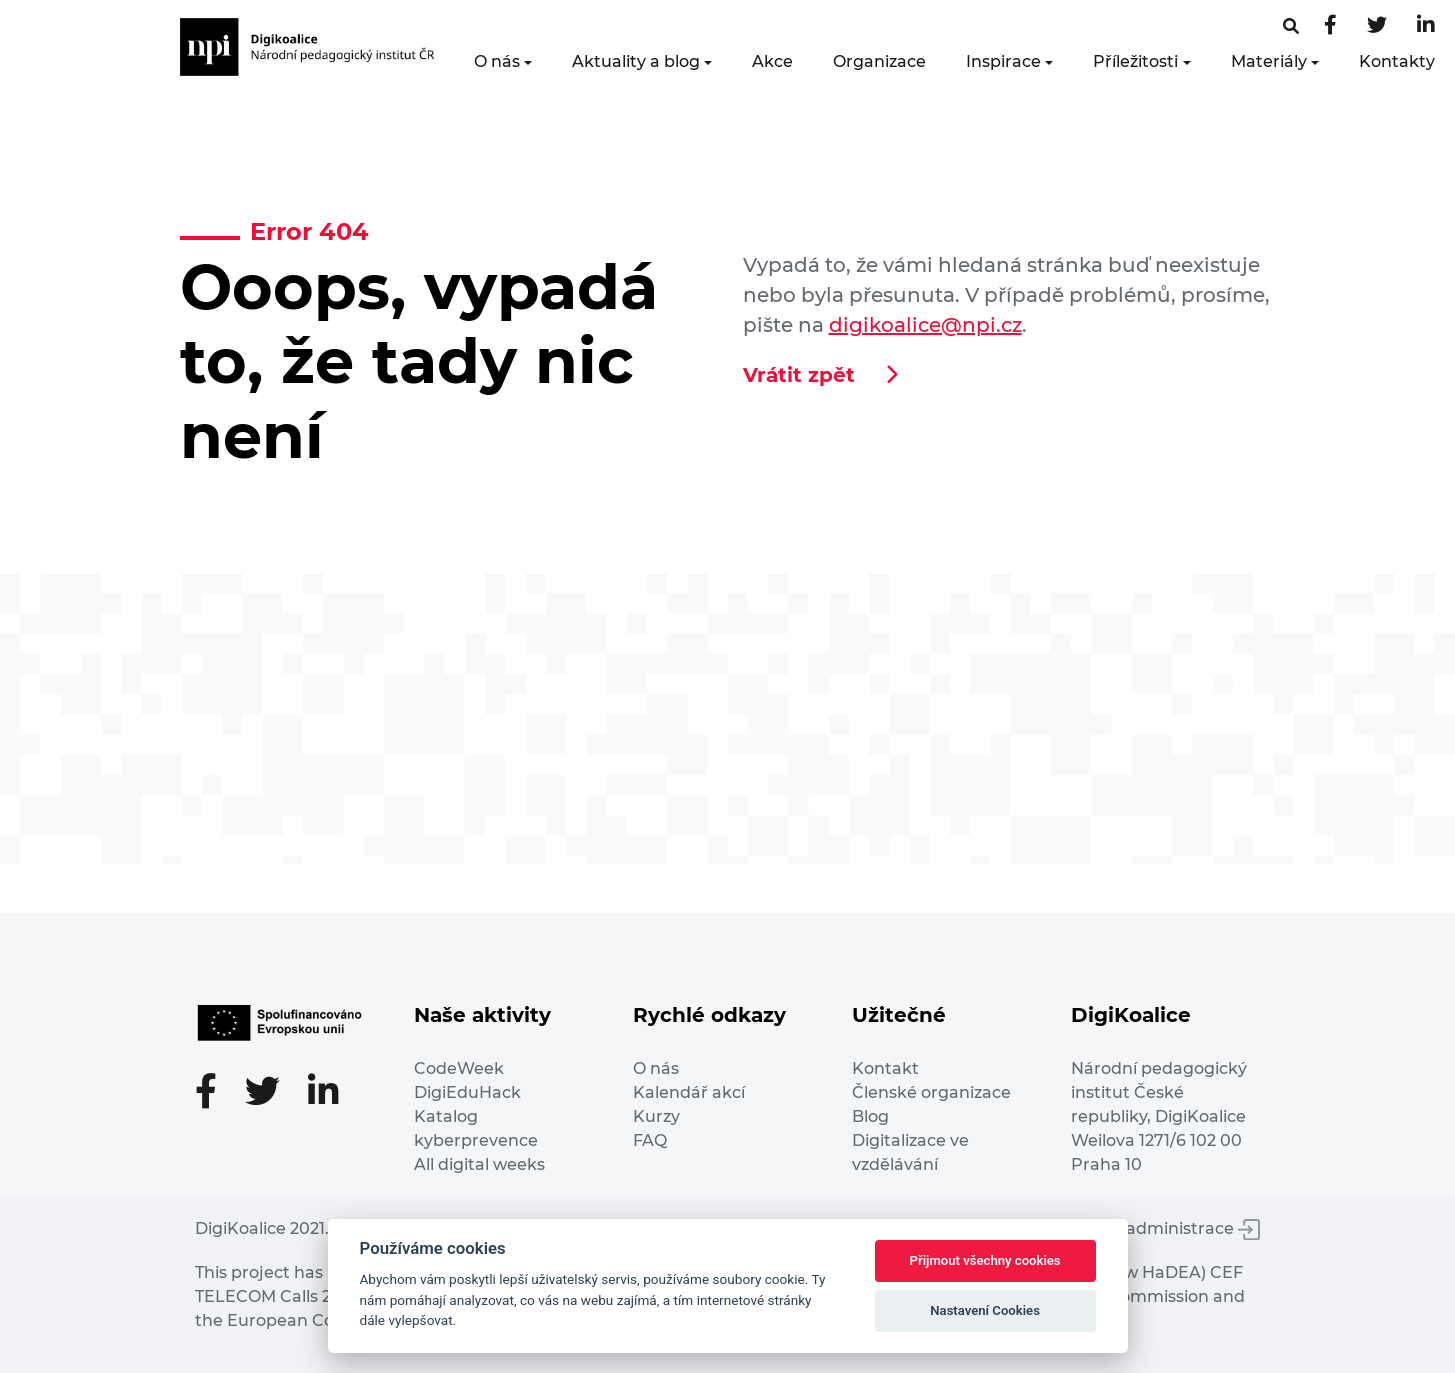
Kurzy (656, 1116)
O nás (497, 61)
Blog (870, 1116)
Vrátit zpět (799, 375)
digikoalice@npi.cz (925, 325)
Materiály (1269, 61)
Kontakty (1397, 61)
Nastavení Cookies (985, 1310)
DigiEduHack (467, 1092)
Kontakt (885, 1068)
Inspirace (1003, 61)
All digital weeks (479, 1164)
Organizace (879, 61)
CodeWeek (459, 1068)
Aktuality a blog (636, 61)
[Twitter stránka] (1377, 26)
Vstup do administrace (1155, 1228)
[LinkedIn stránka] (1426, 26)
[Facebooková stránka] (1291, 26)
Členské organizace (931, 1092)
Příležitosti (1135, 61)
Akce (772, 61)
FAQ (650, 1140)
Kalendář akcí (689, 1092)
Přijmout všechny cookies (985, 1260)
